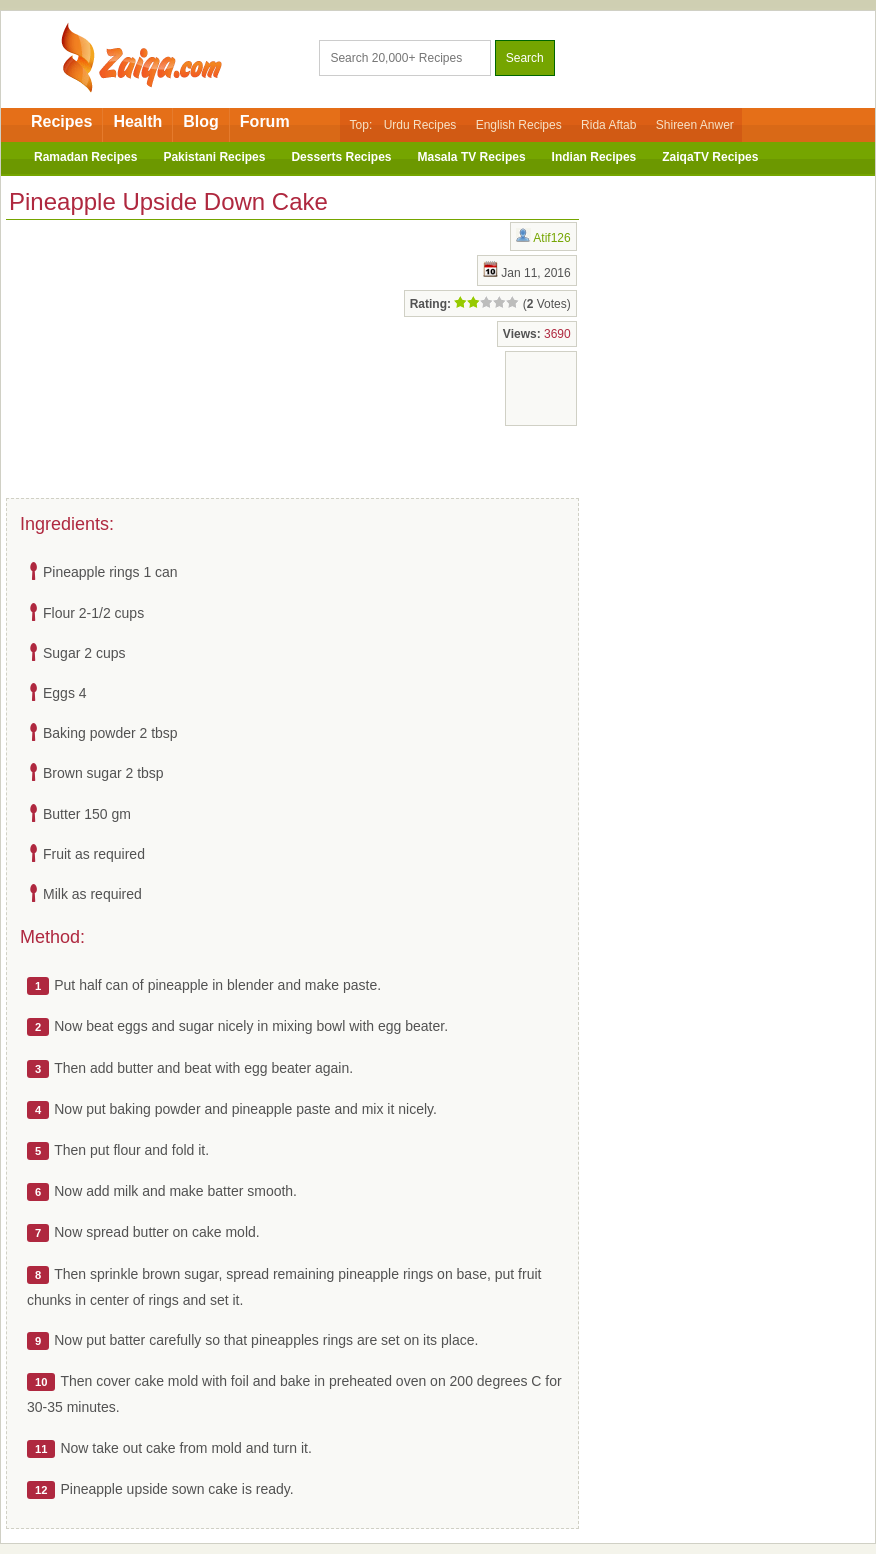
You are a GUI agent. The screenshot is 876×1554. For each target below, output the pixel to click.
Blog (201, 121)
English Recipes (519, 125)
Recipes (61, 121)
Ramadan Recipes (85, 157)
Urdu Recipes (420, 125)
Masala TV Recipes (472, 157)
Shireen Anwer (695, 125)
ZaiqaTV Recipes (710, 157)
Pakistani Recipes (214, 157)
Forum (265, 121)
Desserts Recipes (341, 157)
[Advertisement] (166, 355)
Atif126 (551, 238)
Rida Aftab (608, 125)
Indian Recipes (594, 157)
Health (137, 121)
